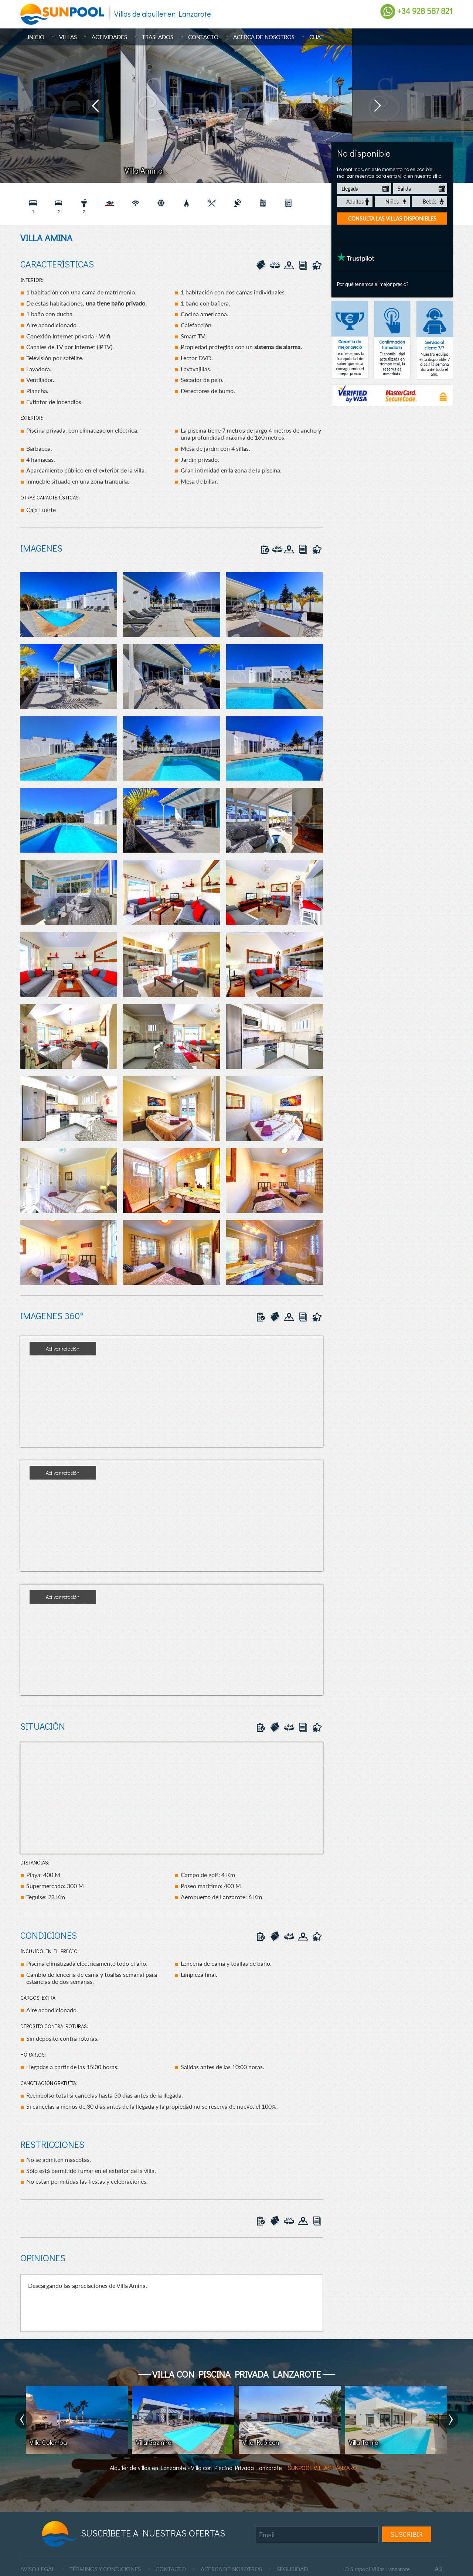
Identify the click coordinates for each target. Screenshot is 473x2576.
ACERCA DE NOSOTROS (231, 2569)
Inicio (36, 37)
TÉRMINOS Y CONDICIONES (105, 2569)
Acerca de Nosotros (264, 37)
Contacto (203, 37)
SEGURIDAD (292, 2569)
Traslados (157, 37)
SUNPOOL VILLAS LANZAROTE (326, 2467)
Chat (316, 37)
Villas (68, 37)
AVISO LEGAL (37, 2569)
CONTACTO (171, 2569)
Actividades (109, 37)
